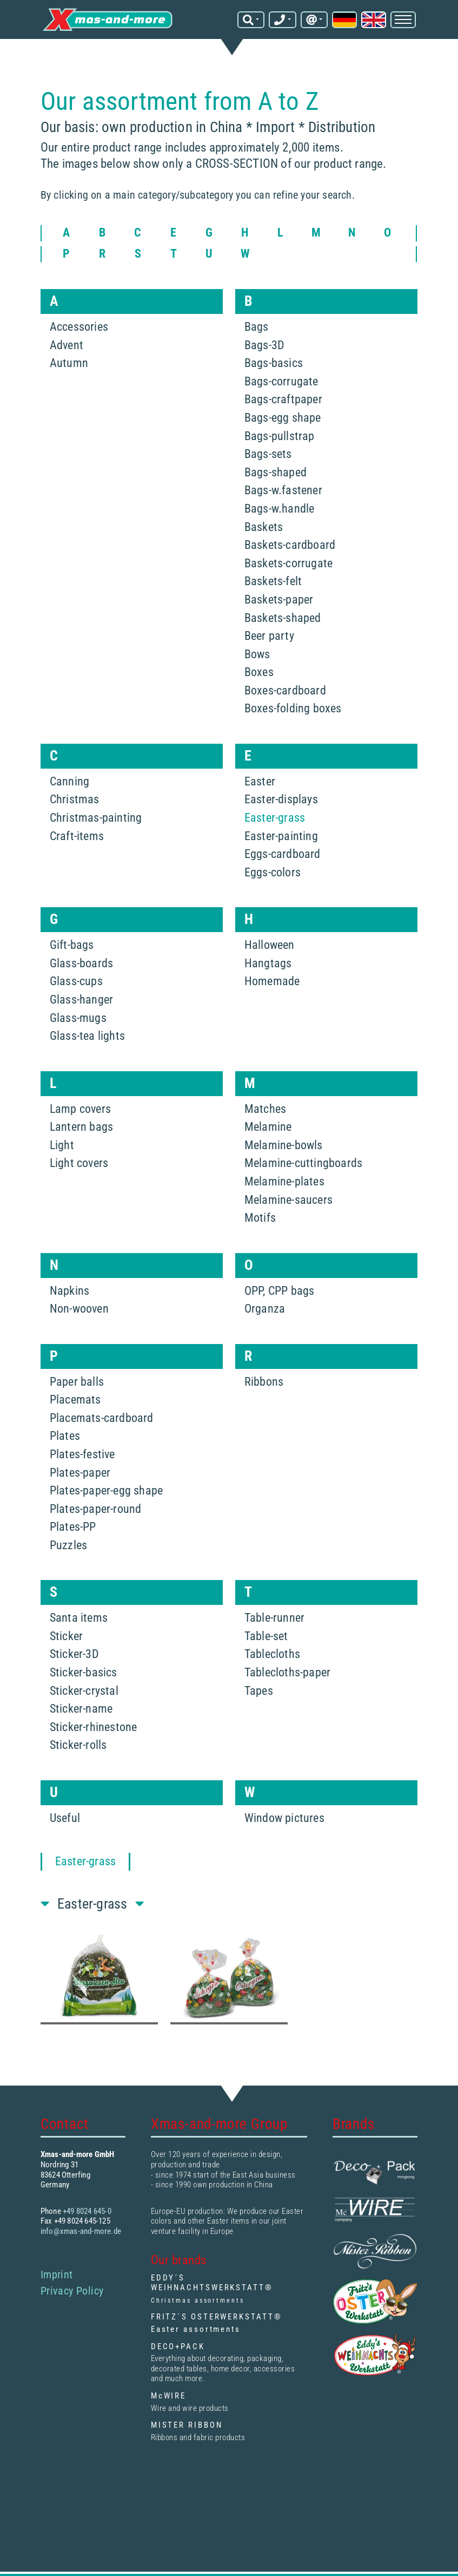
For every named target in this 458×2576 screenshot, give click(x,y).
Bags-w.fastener (283, 489)
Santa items (79, 1617)
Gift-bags (72, 944)
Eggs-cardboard (282, 853)
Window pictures (284, 1817)
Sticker (66, 1635)
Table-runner (274, 1617)
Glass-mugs (78, 1017)
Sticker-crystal (84, 1690)
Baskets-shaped (282, 617)
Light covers (79, 1162)
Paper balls (77, 1381)
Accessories (79, 326)
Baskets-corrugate (288, 562)
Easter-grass (274, 817)
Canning (69, 781)
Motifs (260, 1217)
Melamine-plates (284, 1181)
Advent (66, 344)
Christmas (74, 799)
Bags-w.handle (279, 508)
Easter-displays (281, 799)
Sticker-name (81, 1708)
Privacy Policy (72, 2290)
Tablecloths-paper (287, 1672)
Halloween (269, 944)
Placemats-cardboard (102, 1417)
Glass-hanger (81, 999)
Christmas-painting (96, 817)
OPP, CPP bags (279, 1290)
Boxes (259, 671)
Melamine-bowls (283, 1144)
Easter (259, 781)
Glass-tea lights (87, 1035)
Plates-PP (73, 1526)
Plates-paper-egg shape (106, 1490)
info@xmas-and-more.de (81, 2231)
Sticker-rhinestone (93, 1726)
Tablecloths (272, 1654)
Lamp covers (80, 1108)
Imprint (57, 2273)
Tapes (258, 1690)
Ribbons (263, 1381)
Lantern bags (81, 1126)
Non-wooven (79, 1308)
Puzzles (68, 1544)
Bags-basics (273, 362)
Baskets (263, 526)
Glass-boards (81, 962)
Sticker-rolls (78, 1745)
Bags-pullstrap (279, 435)
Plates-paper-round (96, 1508)
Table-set (266, 1635)
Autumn (69, 362)
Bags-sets (268, 453)
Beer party (269, 635)
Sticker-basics (83, 1672)
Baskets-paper (279, 599)
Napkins (69, 1290)
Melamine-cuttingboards (303, 1162)
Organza (264, 1308)
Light (62, 1144)
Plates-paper (80, 1472)
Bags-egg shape (282, 417)
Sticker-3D (74, 1654)
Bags (256, 326)
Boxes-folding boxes (293, 708)
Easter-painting (281, 835)
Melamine (268, 1126)
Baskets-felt (273, 580)
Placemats (75, 1399)
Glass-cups (76, 981)
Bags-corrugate (281, 381)
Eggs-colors (272, 872)
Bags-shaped (275, 472)
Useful (65, 1817)
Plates (65, 1435)
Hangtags (268, 962)
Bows (257, 653)
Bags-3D (264, 344)
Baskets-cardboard (289, 544)
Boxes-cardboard (285, 690)
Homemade (272, 981)
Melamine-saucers (288, 1199)
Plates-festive (82, 1453)
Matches (265, 1108)
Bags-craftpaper (283, 398)
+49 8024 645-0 (87, 2211)
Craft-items (77, 835)
